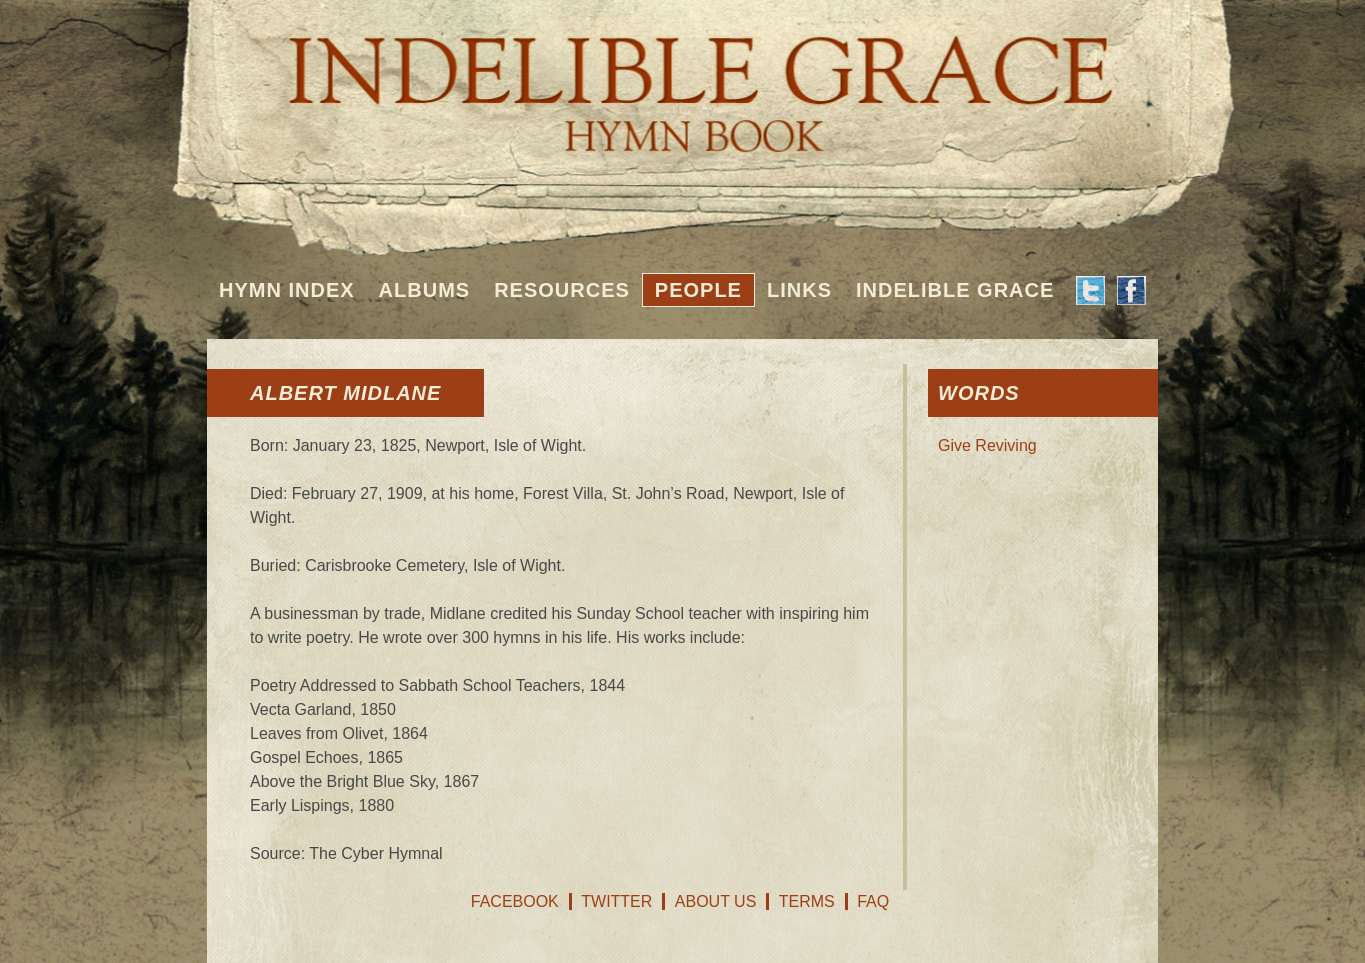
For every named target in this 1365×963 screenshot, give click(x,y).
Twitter (616, 901)
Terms (807, 901)
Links (799, 290)
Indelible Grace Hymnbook (682, 80)
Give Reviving (987, 445)
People (698, 290)
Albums (425, 290)
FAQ (873, 901)
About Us (716, 901)
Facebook (515, 901)
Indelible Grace (955, 290)
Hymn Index (287, 290)
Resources (562, 290)
